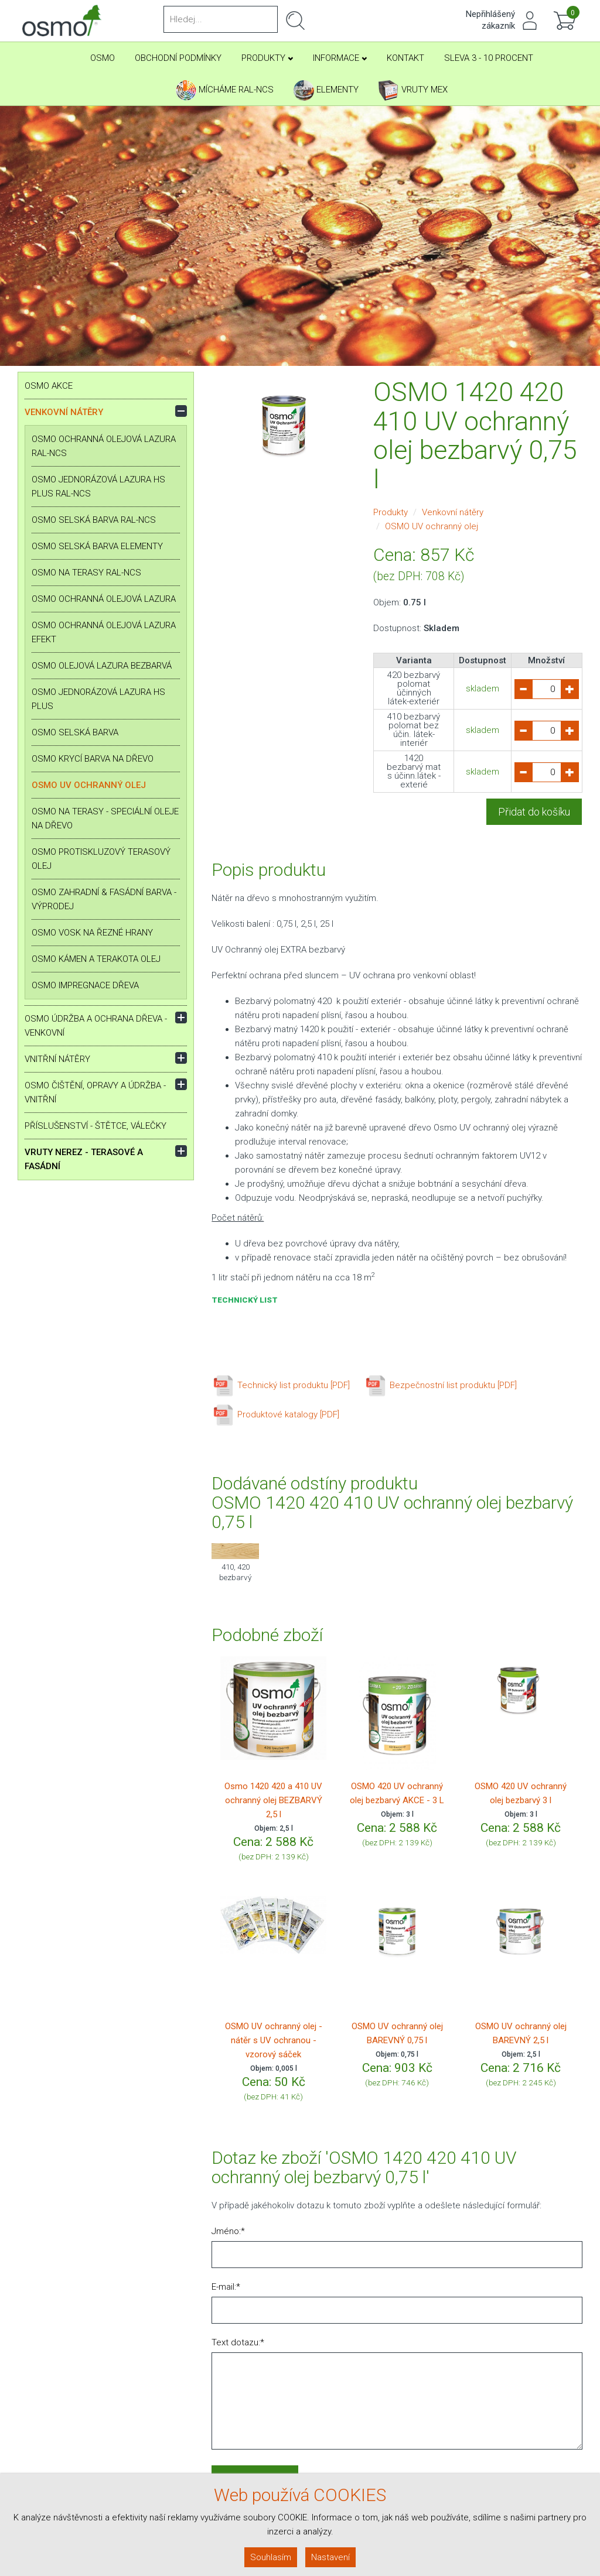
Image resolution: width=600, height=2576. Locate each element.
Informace (340, 58)
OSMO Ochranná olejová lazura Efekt (104, 632)
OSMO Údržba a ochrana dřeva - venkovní (96, 1025)
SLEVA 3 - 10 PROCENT (488, 58)
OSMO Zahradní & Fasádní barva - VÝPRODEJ (104, 899)
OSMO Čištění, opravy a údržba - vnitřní (95, 1092)
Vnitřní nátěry (57, 1059)
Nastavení (330, 2557)
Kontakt (405, 58)
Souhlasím (270, 2557)
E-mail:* (226, 2287)
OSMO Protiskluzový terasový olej (101, 859)
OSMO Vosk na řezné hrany (92, 932)
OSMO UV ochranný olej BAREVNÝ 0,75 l (397, 2033)
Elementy (326, 90)
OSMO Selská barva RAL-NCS (94, 520)
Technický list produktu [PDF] (281, 1385)
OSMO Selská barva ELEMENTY (97, 546)
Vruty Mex (413, 90)
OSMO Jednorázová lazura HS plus (98, 699)
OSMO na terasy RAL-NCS (86, 572)
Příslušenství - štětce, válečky (95, 1126)
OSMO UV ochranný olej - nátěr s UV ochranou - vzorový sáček (273, 2040)
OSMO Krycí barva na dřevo (93, 758)
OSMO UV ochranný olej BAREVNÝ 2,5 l (521, 2033)
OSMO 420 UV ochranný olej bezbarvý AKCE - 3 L (397, 1793)
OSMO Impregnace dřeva (85, 985)
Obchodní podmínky (178, 58)
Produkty (267, 58)
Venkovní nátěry (64, 412)
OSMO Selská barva (75, 732)
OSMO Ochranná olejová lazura (104, 599)
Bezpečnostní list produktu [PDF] (440, 1385)
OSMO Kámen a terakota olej (96, 959)
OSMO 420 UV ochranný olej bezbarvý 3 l (521, 1793)
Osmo (102, 58)
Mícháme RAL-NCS (225, 90)
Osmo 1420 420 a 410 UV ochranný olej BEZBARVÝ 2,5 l (273, 1800)
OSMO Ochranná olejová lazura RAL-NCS (104, 446)
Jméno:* (228, 2231)
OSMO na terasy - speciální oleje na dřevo (105, 818)
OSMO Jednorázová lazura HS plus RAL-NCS (98, 486)
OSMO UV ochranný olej (89, 785)
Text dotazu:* (238, 2342)
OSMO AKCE (49, 386)
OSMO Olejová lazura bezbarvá (102, 665)
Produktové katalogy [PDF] (275, 1414)
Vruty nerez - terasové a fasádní (84, 1159)
